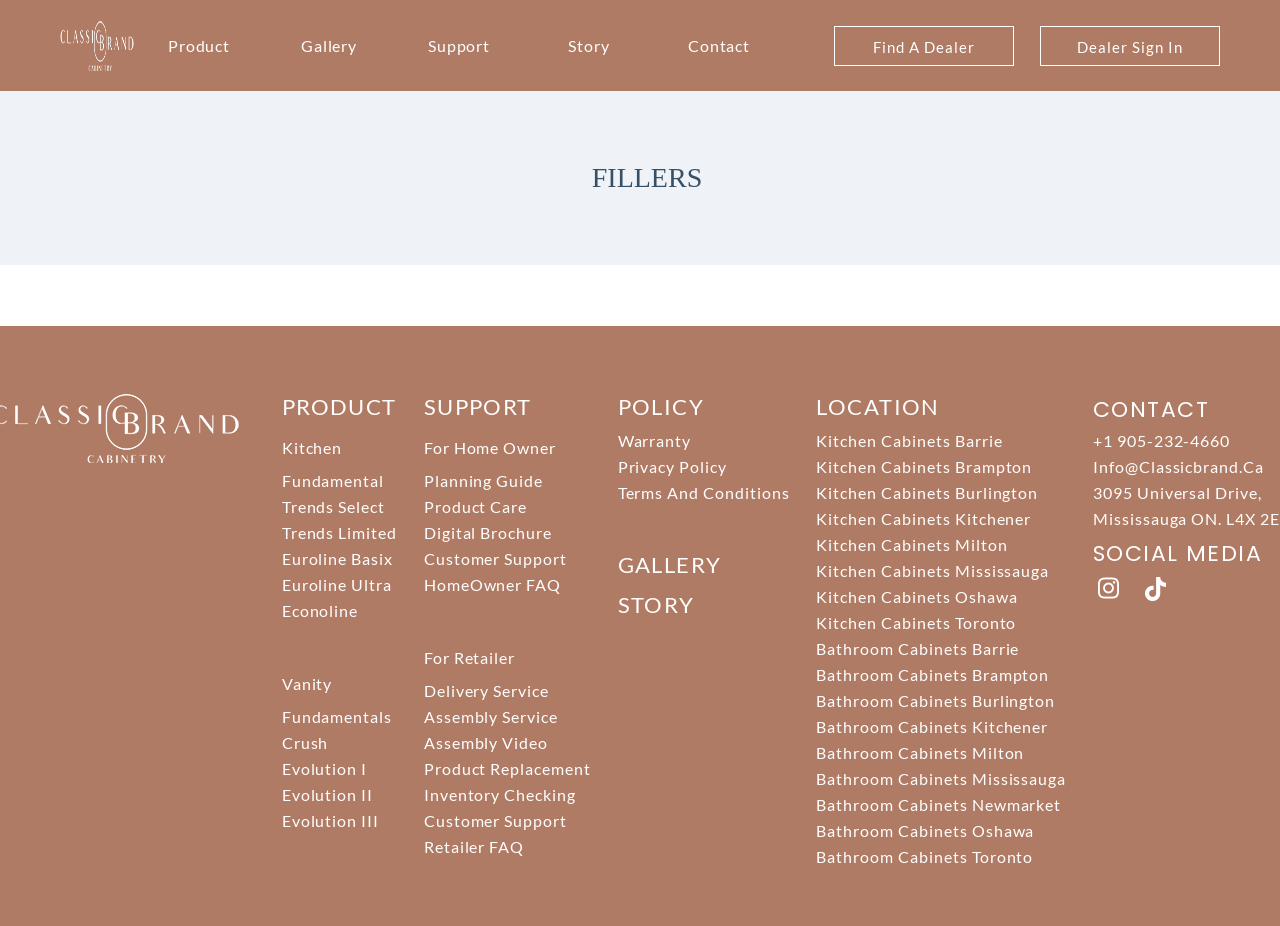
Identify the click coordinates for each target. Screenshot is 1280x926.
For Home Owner (490, 447)
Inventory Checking (500, 794)
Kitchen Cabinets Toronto (916, 622)
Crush (305, 742)
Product (199, 45)
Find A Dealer (923, 47)
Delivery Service (486, 690)
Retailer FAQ (474, 846)
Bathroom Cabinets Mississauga (941, 778)
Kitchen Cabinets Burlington (927, 492)
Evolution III (330, 820)
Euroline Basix (337, 558)
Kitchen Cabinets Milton (911, 544)
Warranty (655, 440)
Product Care (476, 506)
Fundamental (333, 480)
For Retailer (470, 657)
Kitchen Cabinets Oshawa (916, 596)
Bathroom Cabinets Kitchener (932, 726)
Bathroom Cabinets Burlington (935, 700)
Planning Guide (483, 480)
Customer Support (495, 558)
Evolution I (325, 768)
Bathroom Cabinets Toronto (924, 856)
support (478, 406)
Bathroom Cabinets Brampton (932, 674)
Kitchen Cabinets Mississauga (932, 570)
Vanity (307, 683)
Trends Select (333, 506)
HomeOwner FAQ (492, 584)
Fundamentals (337, 716)
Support (459, 45)
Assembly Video (486, 742)
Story (589, 45)
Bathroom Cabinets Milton (920, 752)
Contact (719, 45)
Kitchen (312, 447)
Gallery (329, 45)
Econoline (320, 610)
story (656, 604)
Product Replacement (507, 768)
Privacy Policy (672, 466)
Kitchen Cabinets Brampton (924, 466)
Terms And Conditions (704, 492)
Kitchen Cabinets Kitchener (923, 518)
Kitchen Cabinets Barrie (909, 440)
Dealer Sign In (1129, 47)
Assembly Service (491, 716)
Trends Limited (339, 532)
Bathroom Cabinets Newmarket (938, 804)
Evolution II (328, 794)
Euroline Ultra (337, 584)
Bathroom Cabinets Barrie (917, 648)
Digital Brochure (488, 532)
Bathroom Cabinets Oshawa (925, 830)
